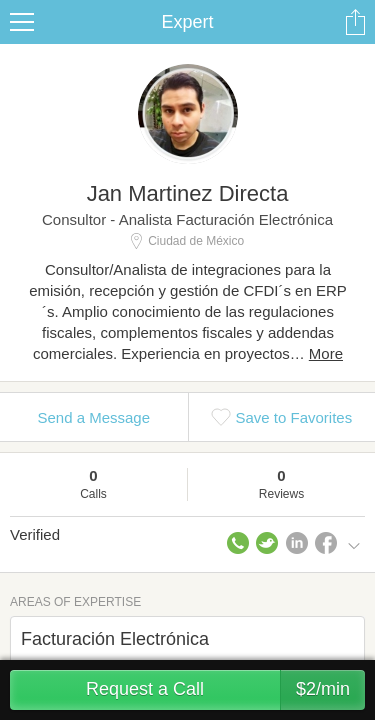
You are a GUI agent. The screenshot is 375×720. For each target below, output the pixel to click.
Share (355, 22)
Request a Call (225, 690)
